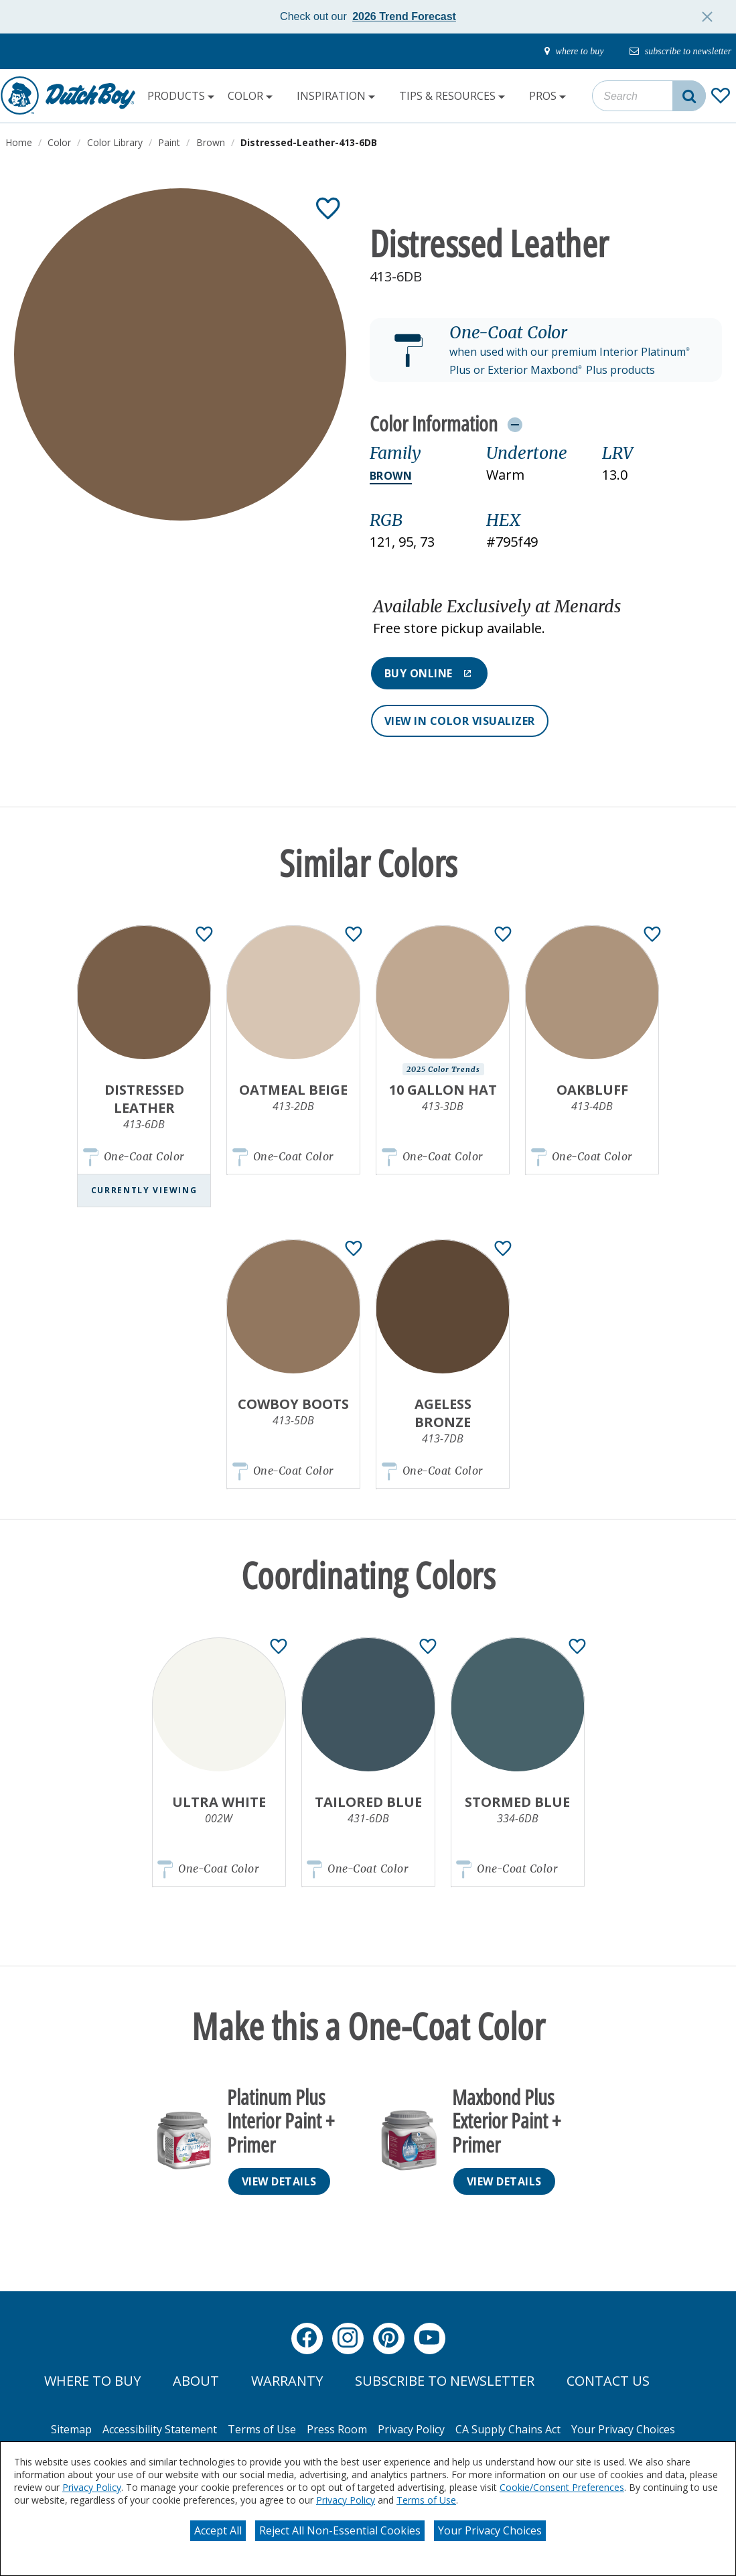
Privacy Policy (91, 2487)
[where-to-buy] (561, 52)
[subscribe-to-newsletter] (675, 52)
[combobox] (649, 95)
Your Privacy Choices (490, 2530)
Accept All (218, 2530)
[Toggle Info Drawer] (515, 424)
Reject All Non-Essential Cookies (340, 2530)
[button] (546, 350)
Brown (391, 475)
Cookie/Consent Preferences (562, 2487)
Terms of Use (426, 2500)
